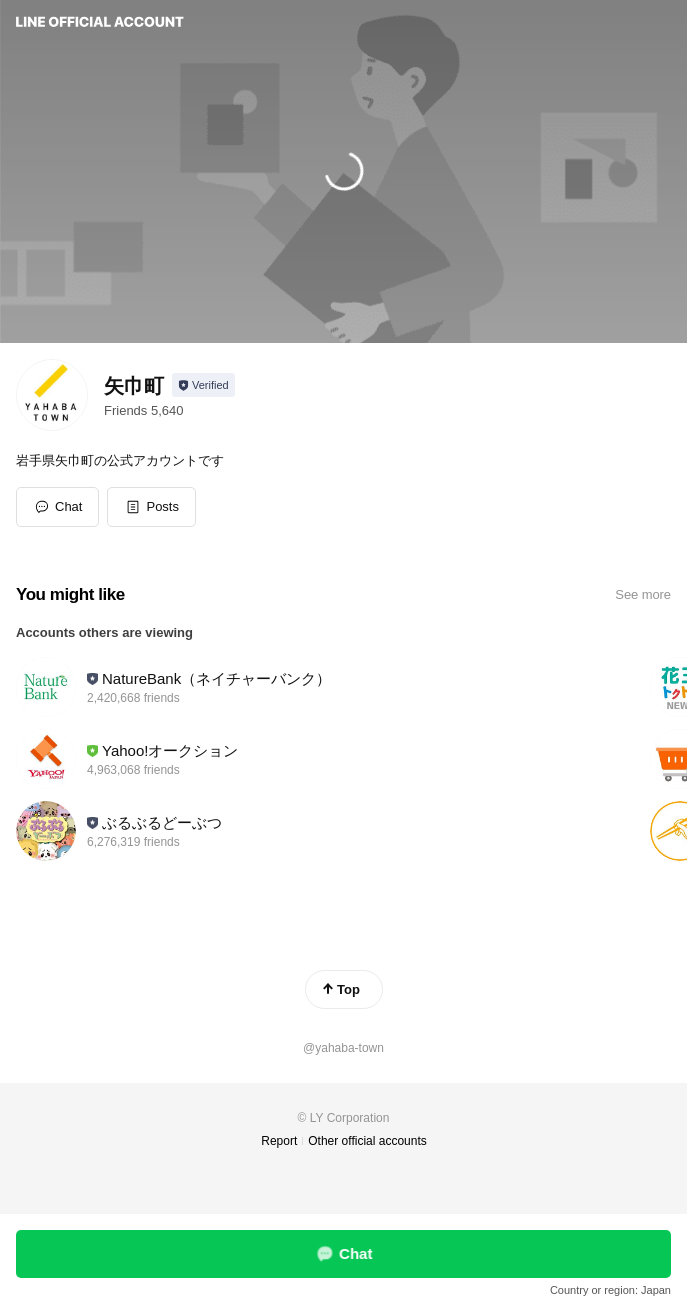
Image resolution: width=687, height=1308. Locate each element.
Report (279, 1141)
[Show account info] (203, 385)
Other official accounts (367, 1141)
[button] (151, 507)
